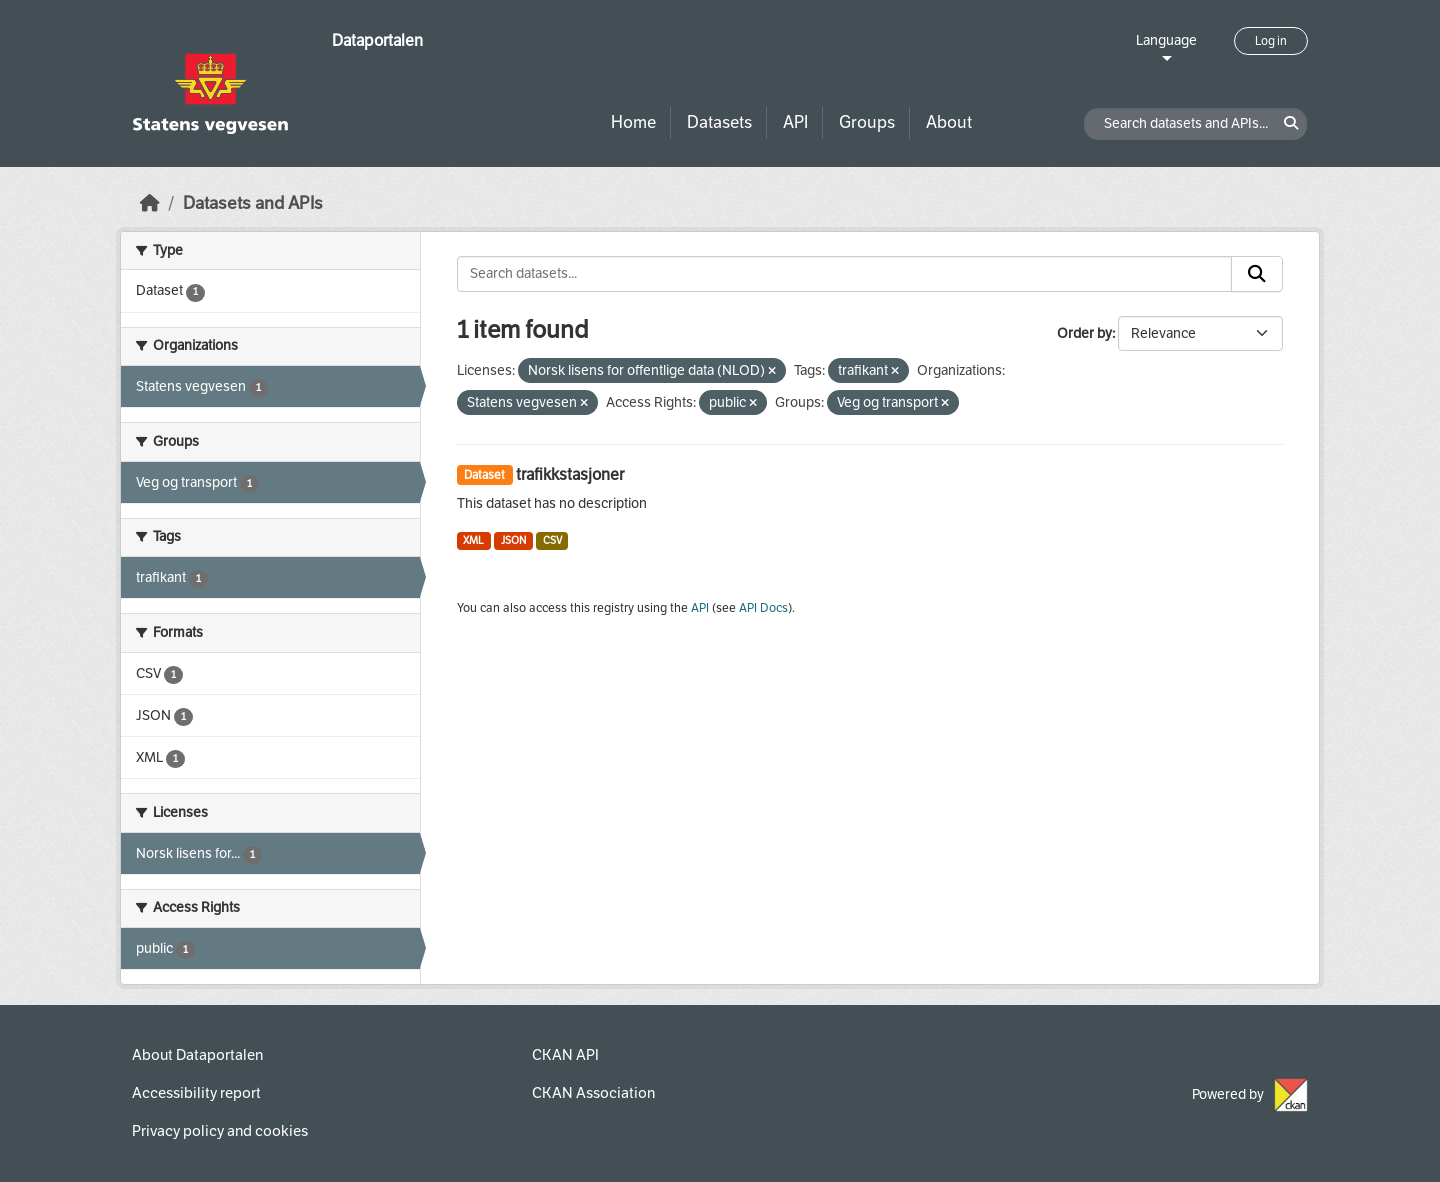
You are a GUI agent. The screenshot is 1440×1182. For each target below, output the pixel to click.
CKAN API (565, 1055)
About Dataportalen (197, 1055)
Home (633, 122)
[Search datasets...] (845, 274)
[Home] (150, 203)
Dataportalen (377, 40)
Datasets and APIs (253, 203)
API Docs (763, 608)
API (795, 122)
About (949, 122)
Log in (1271, 41)
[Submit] (1257, 274)
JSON (513, 540)
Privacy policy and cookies (220, 1131)
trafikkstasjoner (570, 474)
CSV (552, 540)
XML (473, 540)
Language (1166, 40)
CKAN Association (593, 1093)
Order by (1084, 333)
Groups (867, 122)
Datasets (719, 122)
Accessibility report (196, 1093)
